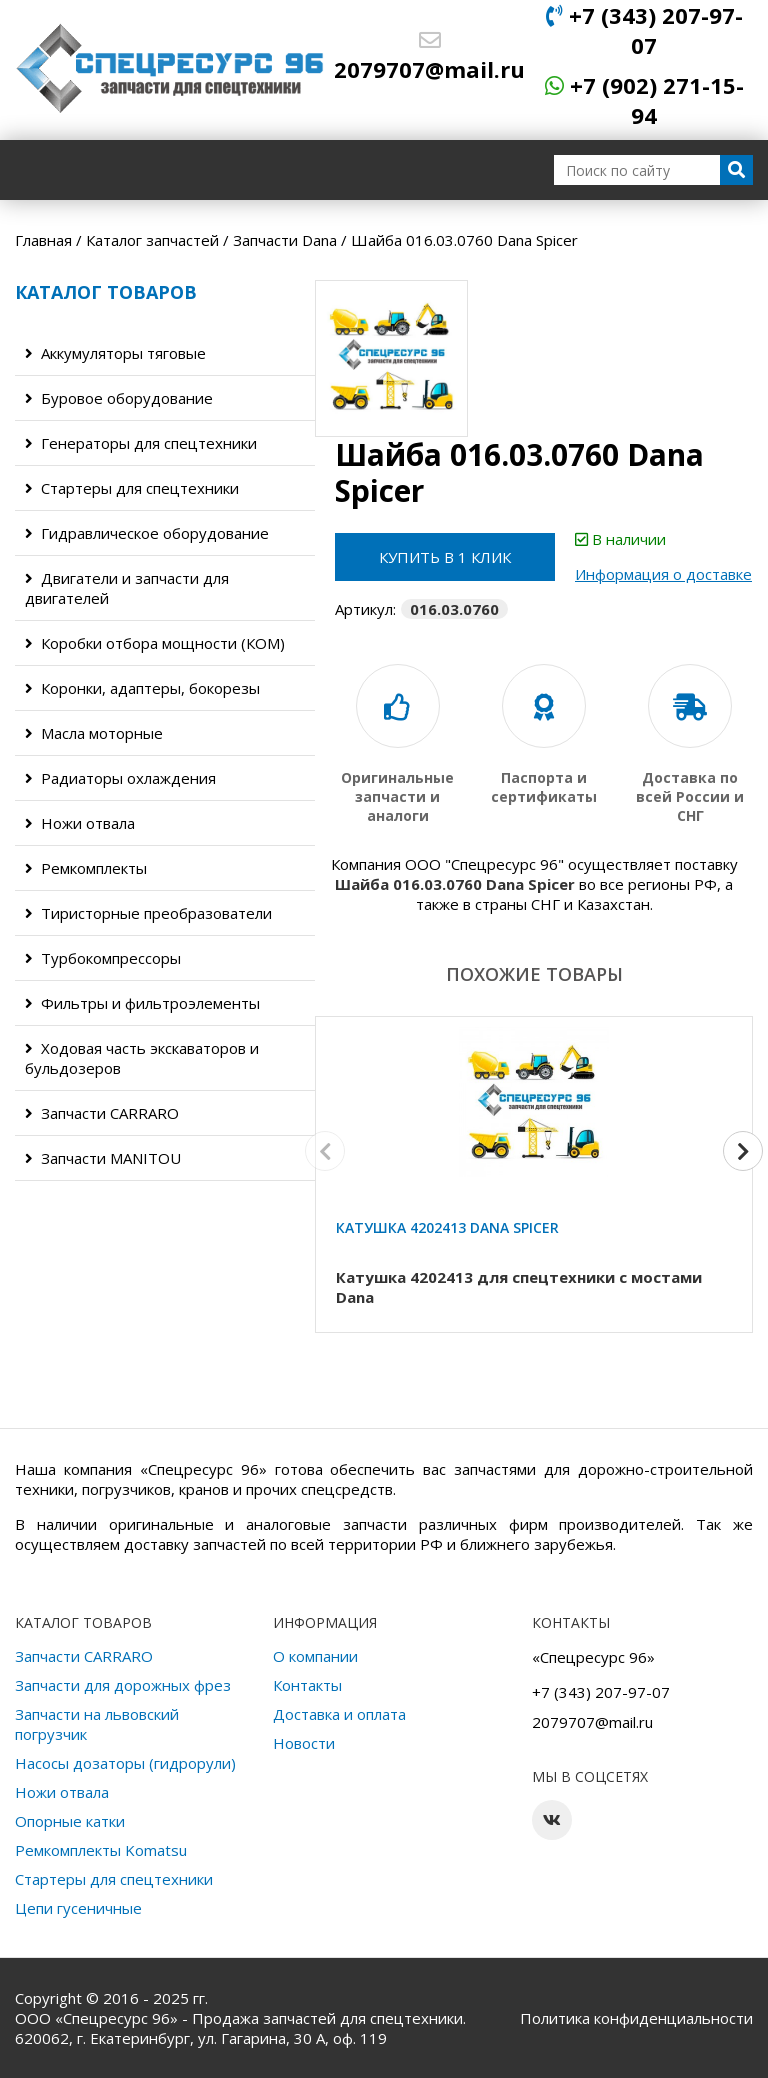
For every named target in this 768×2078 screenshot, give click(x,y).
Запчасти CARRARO (102, 1113)
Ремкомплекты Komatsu (101, 1850)
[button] (743, 1151)
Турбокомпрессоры (103, 958)
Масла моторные (94, 733)
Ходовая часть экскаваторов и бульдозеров (142, 1058)
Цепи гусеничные (78, 1908)
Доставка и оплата (339, 1714)
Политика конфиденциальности (636, 2018)
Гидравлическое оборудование (147, 533)
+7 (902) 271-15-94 (644, 100)
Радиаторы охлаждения (120, 778)
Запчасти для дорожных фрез (123, 1685)
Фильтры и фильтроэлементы (142, 1003)
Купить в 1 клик (445, 557)
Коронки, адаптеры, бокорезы (142, 688)
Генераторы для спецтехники (141, 443)
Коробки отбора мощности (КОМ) (155, 643)
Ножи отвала (80, 823)
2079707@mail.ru (429, 56)
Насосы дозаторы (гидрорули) (125, 1763)
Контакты (307, 1685)
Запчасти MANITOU (103, 1158)
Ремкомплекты (86, 868)
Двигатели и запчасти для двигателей (127, 588)
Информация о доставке (663, 574)
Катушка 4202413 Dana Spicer (447, 1227)
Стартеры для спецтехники (132, 488)
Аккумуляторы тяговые (115, 353)
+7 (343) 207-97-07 (644, 30)
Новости (304, 1743)
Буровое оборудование (119, 398)
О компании (315, 1656)
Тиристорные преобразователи (148, 913)
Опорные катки (70, 1821)
